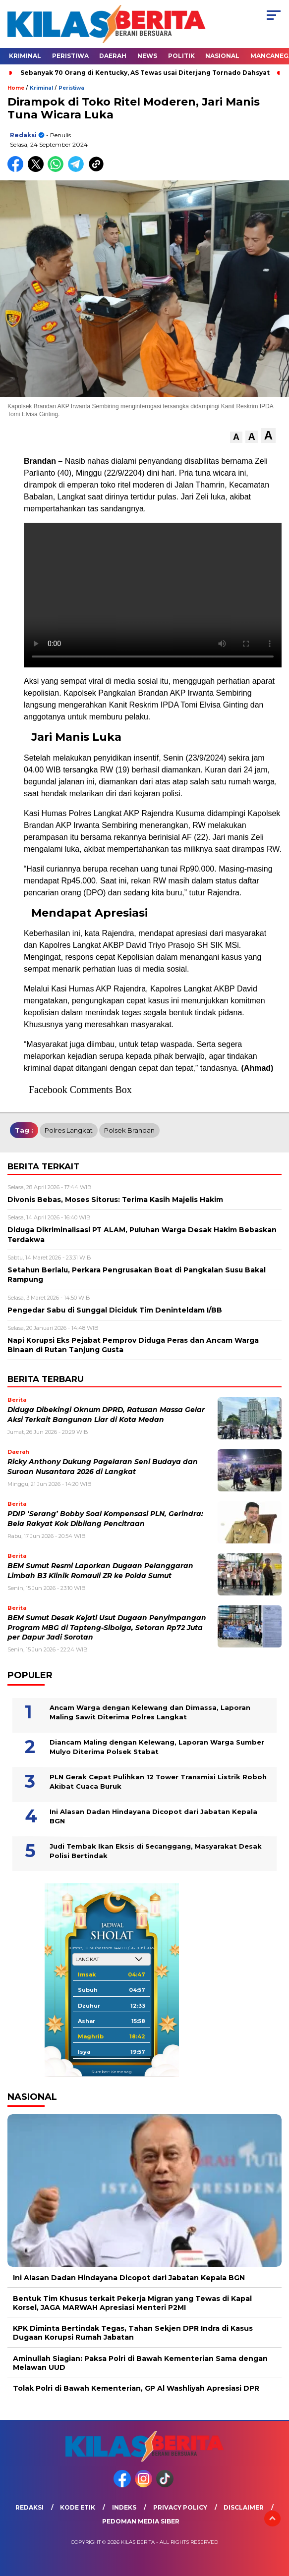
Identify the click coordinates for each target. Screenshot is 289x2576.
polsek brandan (129, 1130)
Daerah (112, 55)
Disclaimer (244, 2507)
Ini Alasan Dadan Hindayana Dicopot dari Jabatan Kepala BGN (153, 1816)
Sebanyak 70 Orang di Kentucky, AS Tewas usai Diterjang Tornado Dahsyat (145, 72)
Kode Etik (77, 2507)
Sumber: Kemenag (111, 2071)
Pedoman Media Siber (140, 2521)
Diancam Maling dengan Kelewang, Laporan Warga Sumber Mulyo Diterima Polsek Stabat (157, 1747)
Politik (181, 55)
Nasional (222, 55)
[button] (236, 437)
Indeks (124, 2507)
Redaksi (29, 2507)
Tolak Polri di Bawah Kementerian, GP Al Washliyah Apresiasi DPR (136, 2388)
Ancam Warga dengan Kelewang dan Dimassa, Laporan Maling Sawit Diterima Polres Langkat (150, 1712)
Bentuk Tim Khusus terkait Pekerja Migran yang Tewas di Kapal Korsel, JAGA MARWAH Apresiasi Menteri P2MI (132, 2303)
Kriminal (25, 55)
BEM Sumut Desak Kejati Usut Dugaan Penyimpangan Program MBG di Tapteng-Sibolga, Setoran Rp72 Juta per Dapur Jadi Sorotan (106, 1627)
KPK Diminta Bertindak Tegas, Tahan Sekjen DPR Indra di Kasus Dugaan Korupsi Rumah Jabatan (133, 2333)
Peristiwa (70, 55)
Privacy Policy (180, 2507)
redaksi (23, 135)
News (147, 55)
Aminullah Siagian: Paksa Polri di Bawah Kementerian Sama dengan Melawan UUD (140, 2363)
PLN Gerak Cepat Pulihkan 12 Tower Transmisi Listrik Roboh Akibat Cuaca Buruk (158, 1782)
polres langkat (69, 1130)
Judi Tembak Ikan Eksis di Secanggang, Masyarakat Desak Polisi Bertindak (156, 1851)
